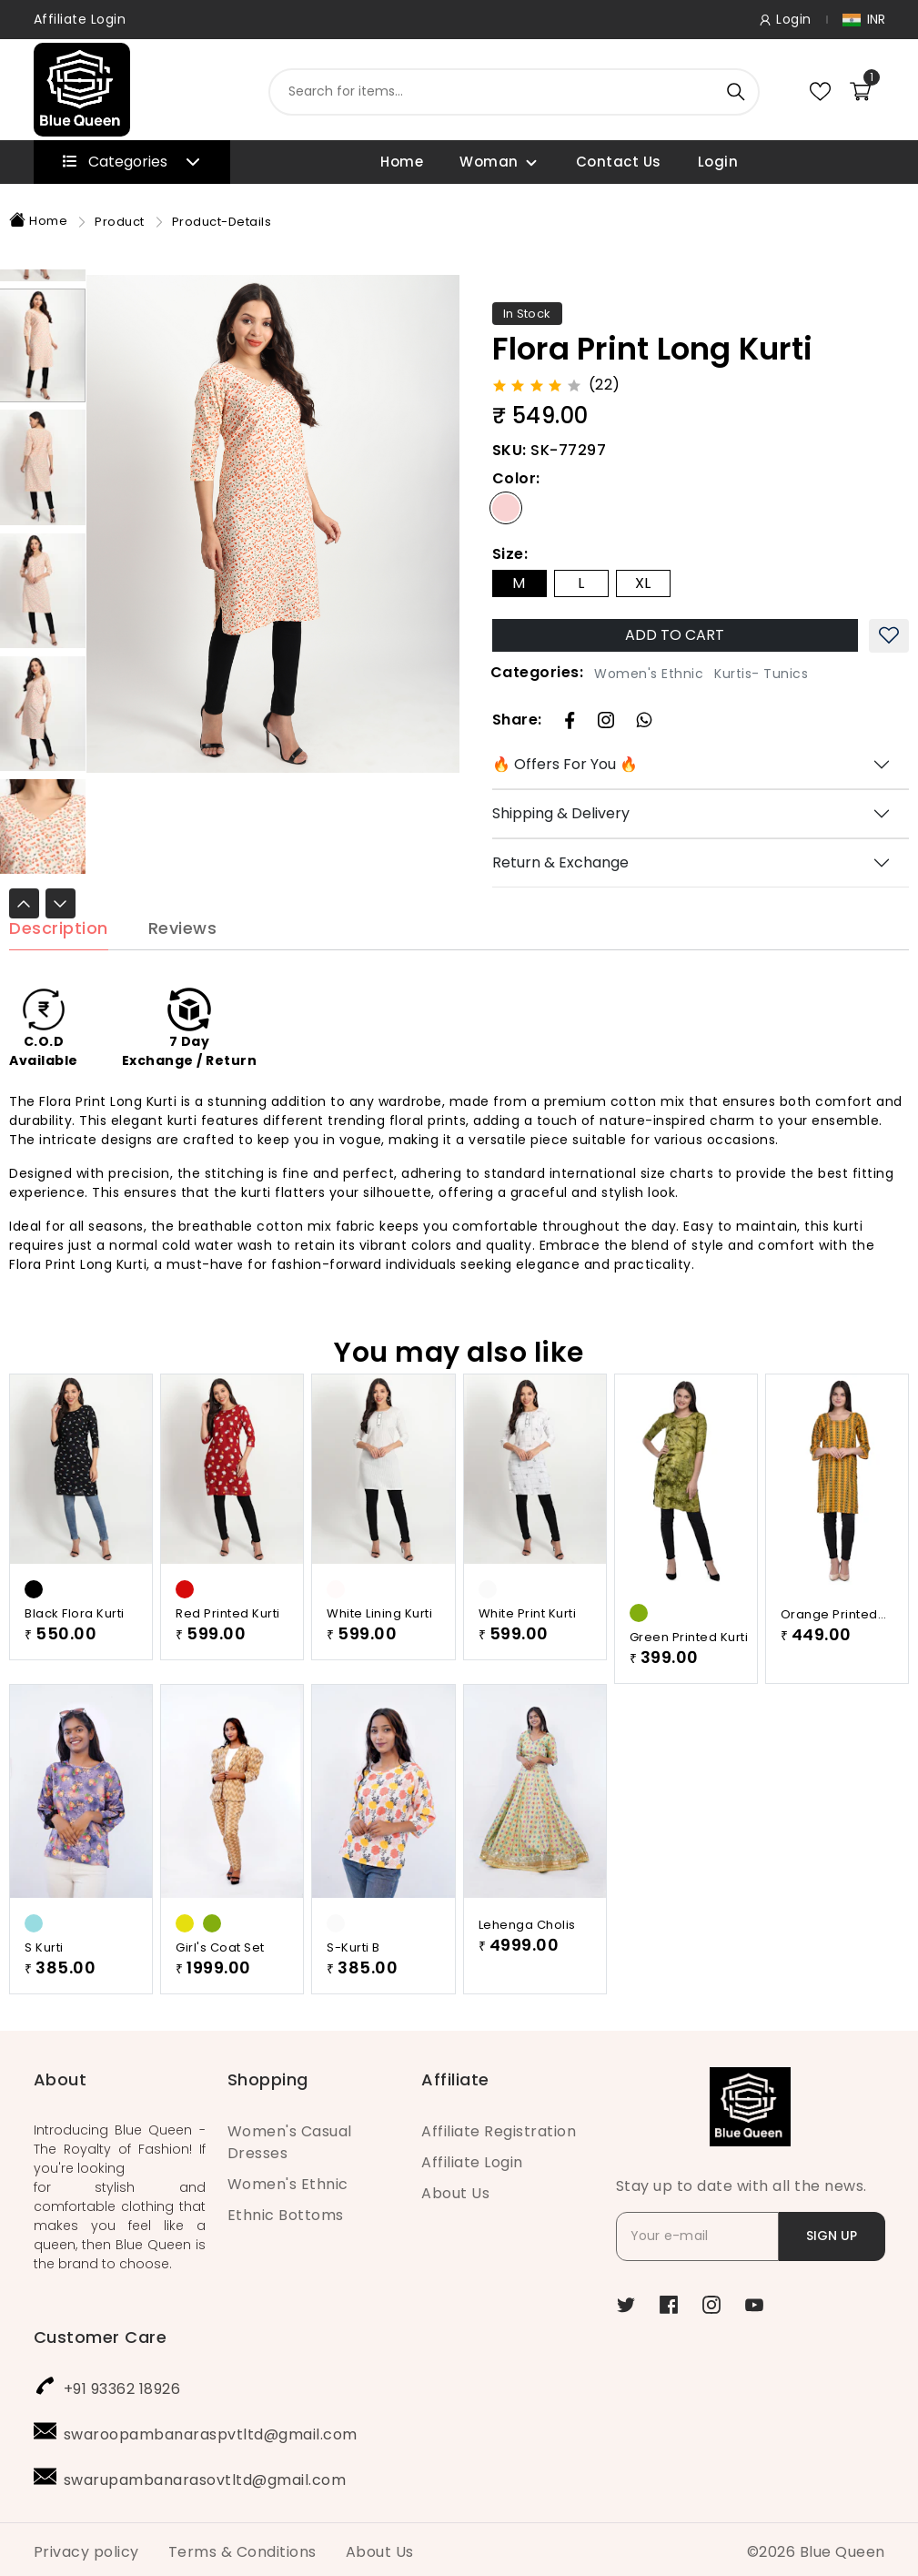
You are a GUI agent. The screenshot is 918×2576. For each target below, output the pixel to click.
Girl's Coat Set (220, 1974)
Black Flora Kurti (75, 1639)
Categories (131, 161)
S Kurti (44, 1974)
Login (718, 161)
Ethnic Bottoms (285, 2210)
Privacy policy (86, 2547)
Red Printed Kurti (228, 1639)
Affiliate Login (80, 19)
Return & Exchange (560, 862)
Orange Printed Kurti (829, 1641)
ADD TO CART (674, 634)
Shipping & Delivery (561, 813)
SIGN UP (831, 2231)
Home (401, 161)
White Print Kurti (528, 1639)
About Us (455, 2188)
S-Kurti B (353, 1974)
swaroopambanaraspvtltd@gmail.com (211, 2429)
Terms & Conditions (242, 2547)
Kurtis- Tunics (761, 673)
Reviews (182, 955)
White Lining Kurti (379, 1639)
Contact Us (618, 161)
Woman (489, 161)
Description (58, 955)
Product (120, 221)
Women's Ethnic (648, 673)
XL (643, 583)
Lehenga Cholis (527, 1951)
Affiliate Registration (498, 2126)
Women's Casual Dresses (289, 2137)
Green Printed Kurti (689, 1663)
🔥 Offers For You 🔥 (565, 764)
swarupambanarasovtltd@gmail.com (205, 2475)
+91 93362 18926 (122, 2384)
